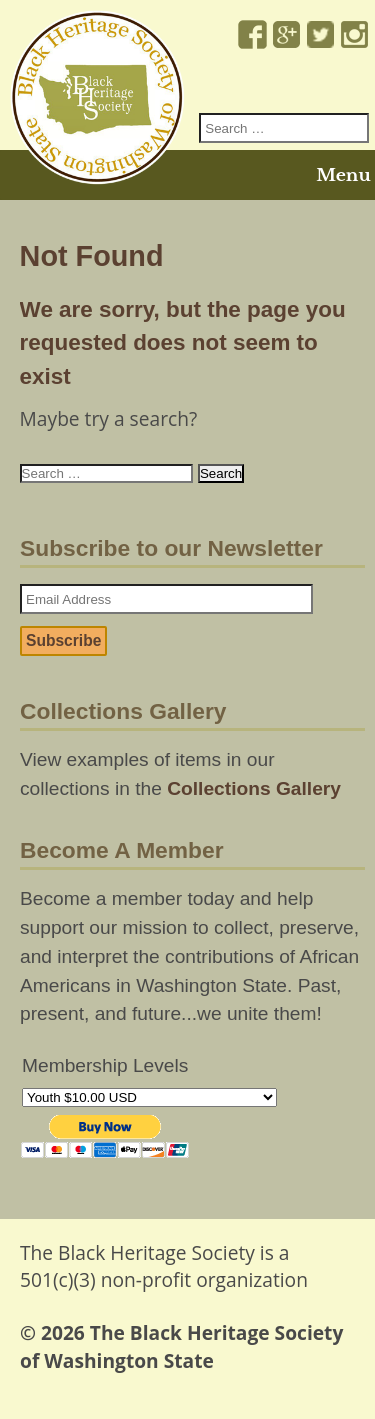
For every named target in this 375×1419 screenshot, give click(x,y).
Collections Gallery (254, 788)
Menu (343, 175)
